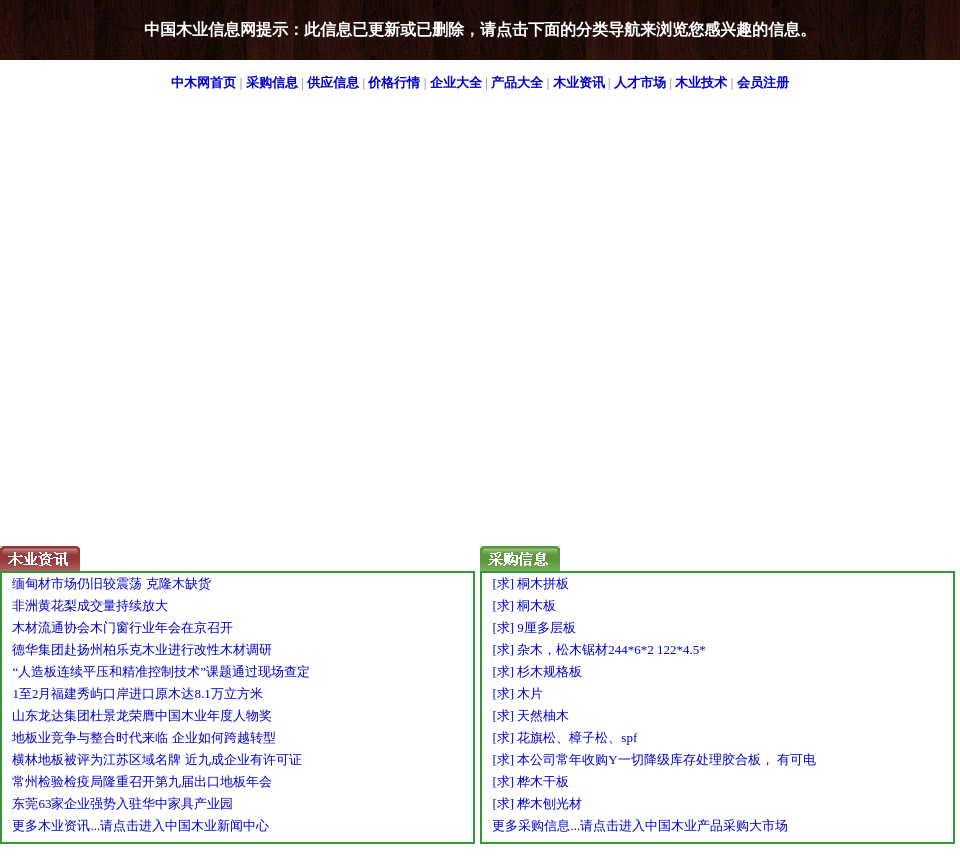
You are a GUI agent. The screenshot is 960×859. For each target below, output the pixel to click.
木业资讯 (579, 82)
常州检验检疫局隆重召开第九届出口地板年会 (142, 781)
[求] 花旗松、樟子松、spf (564, 737)
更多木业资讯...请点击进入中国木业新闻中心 (140, 825)
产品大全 (517, 82)
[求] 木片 (517, 693)
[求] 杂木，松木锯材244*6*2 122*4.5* (598, 649)
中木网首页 (203, 82)
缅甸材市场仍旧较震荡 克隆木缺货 (111, 583)
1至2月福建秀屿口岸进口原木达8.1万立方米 (137, 693)
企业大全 (456, 82)
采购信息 (272, 82)
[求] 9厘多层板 (533, 627)
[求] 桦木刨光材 (537, 803)
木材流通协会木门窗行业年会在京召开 (122, 627)
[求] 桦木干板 (530, 781)
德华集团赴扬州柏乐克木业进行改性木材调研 (142, 649)
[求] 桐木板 (524, 605)
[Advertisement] (198, 348)
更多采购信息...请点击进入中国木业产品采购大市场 (640, 825)
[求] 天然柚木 (530, 715)
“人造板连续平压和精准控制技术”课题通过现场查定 (161, 671)
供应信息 (333, 82)
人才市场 (640, 82)
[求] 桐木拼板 (530, 583)
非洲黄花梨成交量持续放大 (90, 605)
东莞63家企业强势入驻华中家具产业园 (122, 803)
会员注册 (763, 82)
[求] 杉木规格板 (537, 671)
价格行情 (394, 82)
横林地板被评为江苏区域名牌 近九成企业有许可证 (156, 759)
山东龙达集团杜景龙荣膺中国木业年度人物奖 (142, 715)
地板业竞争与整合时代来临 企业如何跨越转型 (143, 737)
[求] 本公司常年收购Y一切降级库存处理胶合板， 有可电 (654, 759)
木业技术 (701, 82)
